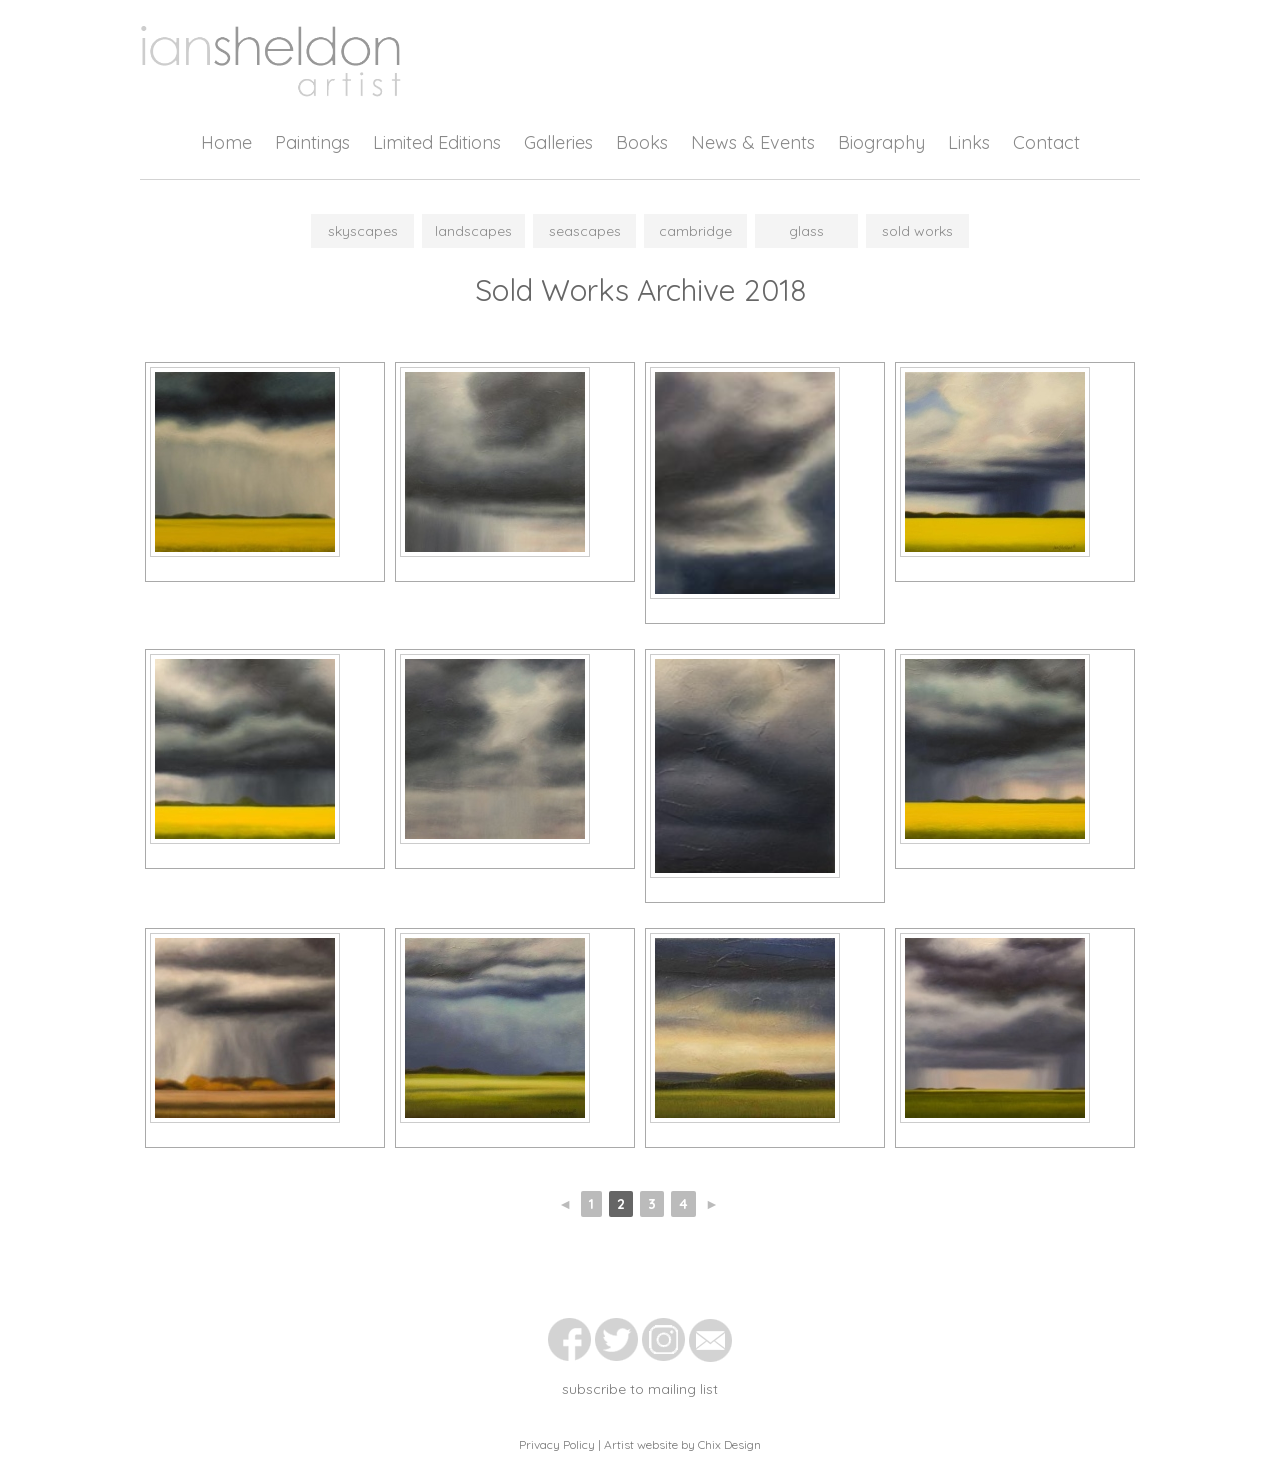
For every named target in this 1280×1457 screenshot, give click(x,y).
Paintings (312, 142)
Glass (806, 231)
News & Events (753, 142)
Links (969, 142)
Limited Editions (437, 142)
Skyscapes (363, 231)
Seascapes (585, 231)
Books (642, 142)
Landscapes (473, 231)
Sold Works (917, 231)
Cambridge (695, 231)
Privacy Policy (557, 1444)
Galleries (558, 142)
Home (226, 142)
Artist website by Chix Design (682, 1444)
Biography (881, 142)
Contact (1046, 142)
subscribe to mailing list (640, 1389)
